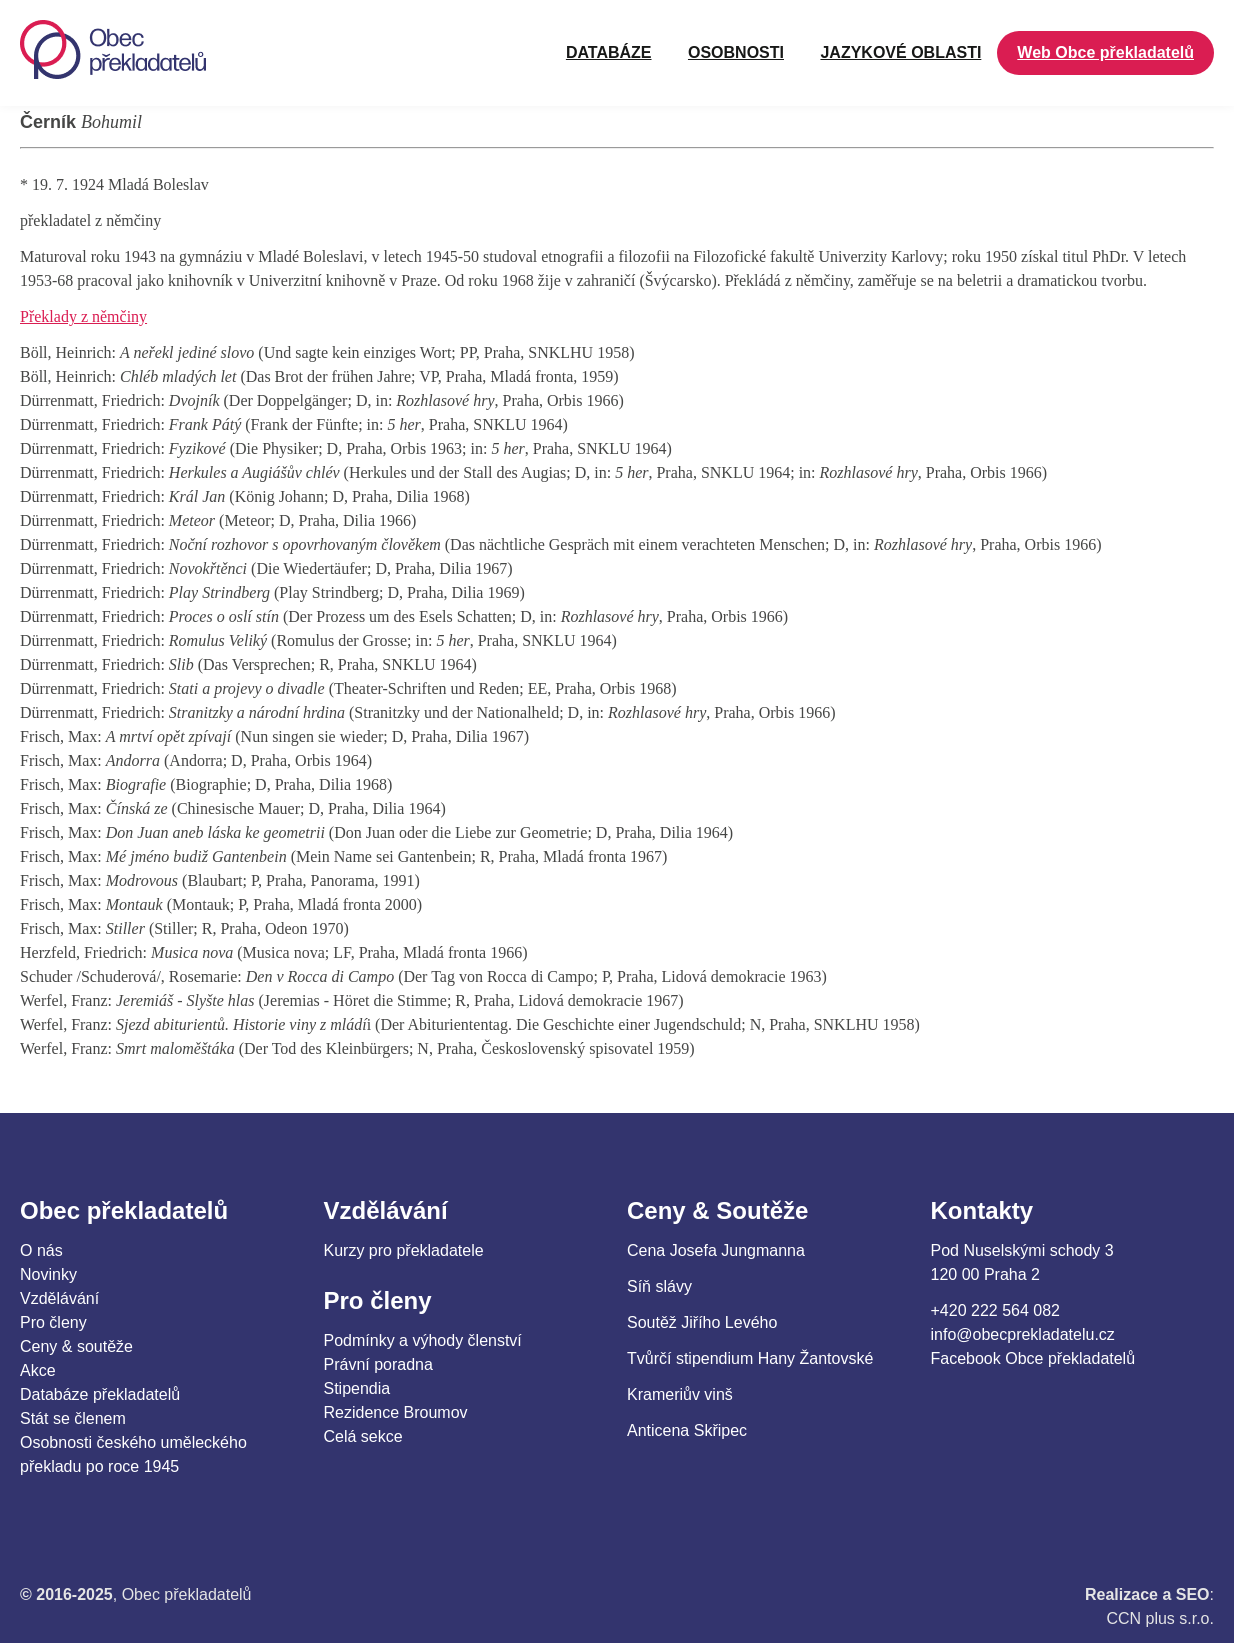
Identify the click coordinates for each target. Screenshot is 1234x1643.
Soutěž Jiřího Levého (702, 1322)
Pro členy (53, 1322)
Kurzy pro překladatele (404, 1250)
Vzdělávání (59, 1298)
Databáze (609, 52)
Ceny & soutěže (76, 1346)
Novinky (48, 1274)
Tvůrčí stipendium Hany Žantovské (750, 1358)
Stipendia (357, 1388)
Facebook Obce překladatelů (1033, 1358)
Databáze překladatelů (100, 1394)
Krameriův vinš (680, 1394)
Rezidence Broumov (396, 1412)
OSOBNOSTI (736, 52)
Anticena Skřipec (687, 1430)
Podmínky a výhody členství (423, 1340)
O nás (41, 1250)
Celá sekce (363, 1436)
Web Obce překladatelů (1105, 52)
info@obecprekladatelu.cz (1023, 1334)
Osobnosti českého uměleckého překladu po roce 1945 (133, 1454)
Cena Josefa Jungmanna (716, 1250)
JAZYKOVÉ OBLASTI (900, 52)
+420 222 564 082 (995, 1310)
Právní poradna (378, 1364)
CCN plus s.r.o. (1160, 1618)
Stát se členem (73, 1418)
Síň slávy (659, 1286)
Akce (38, 1370)
